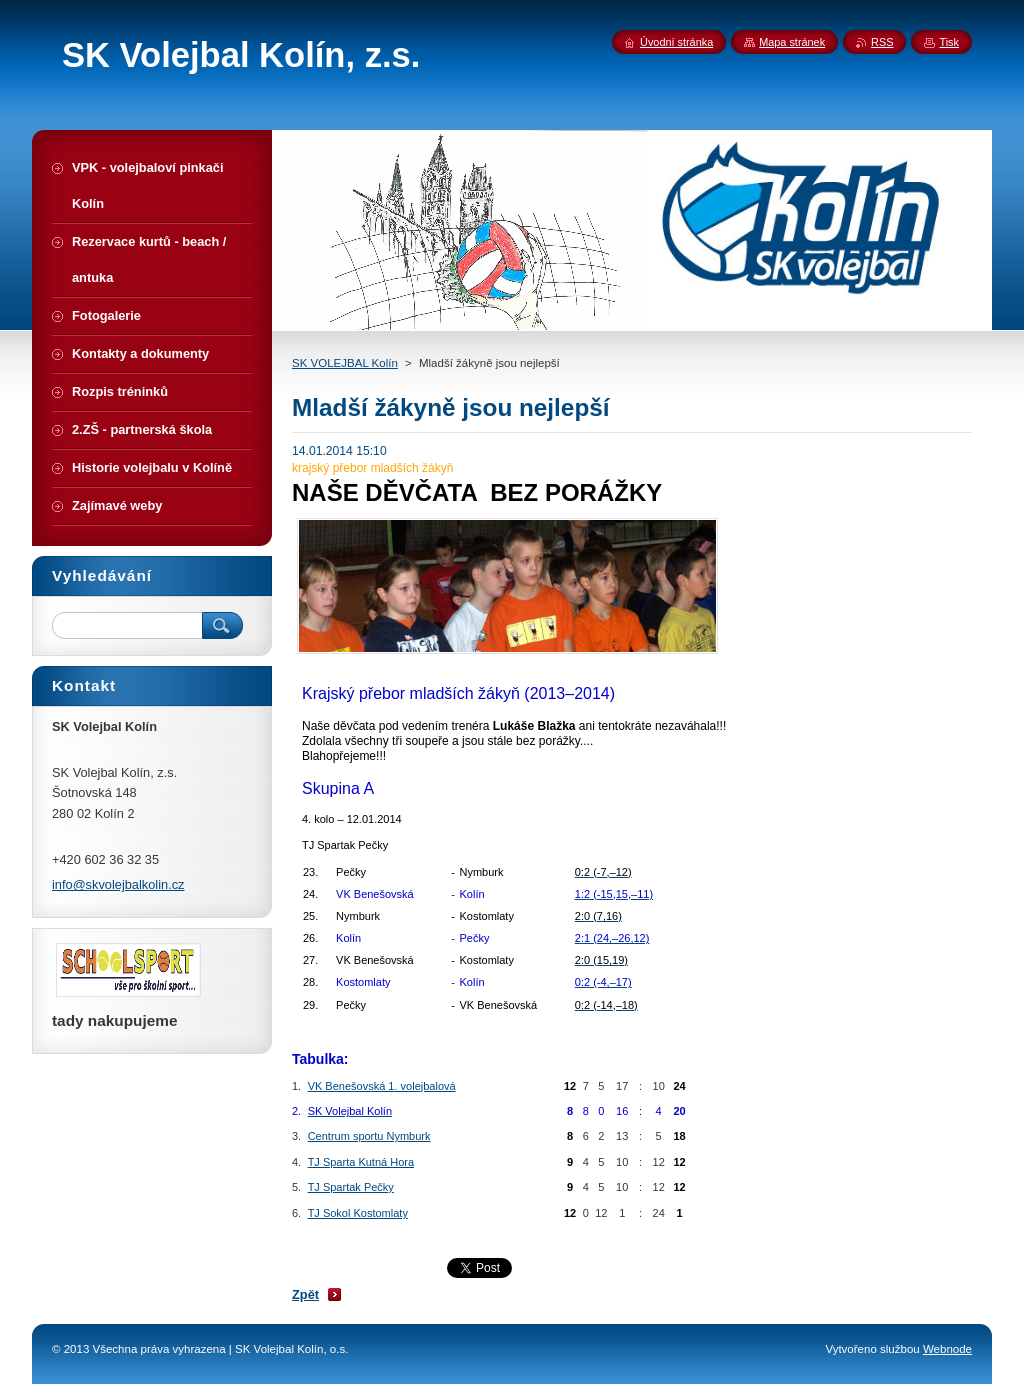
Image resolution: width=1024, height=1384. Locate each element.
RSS (882, 42)
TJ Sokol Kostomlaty (358, 1213)
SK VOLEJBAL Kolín (345, 363)
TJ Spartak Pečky (351, 1187)
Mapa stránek (792, 42)
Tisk (949, 42)
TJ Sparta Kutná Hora (361, 1162)
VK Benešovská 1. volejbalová (382, 1086)
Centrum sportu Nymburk (369, 1136)
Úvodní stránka (676, 42)
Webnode (947, 1349)
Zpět (305, 1294)
